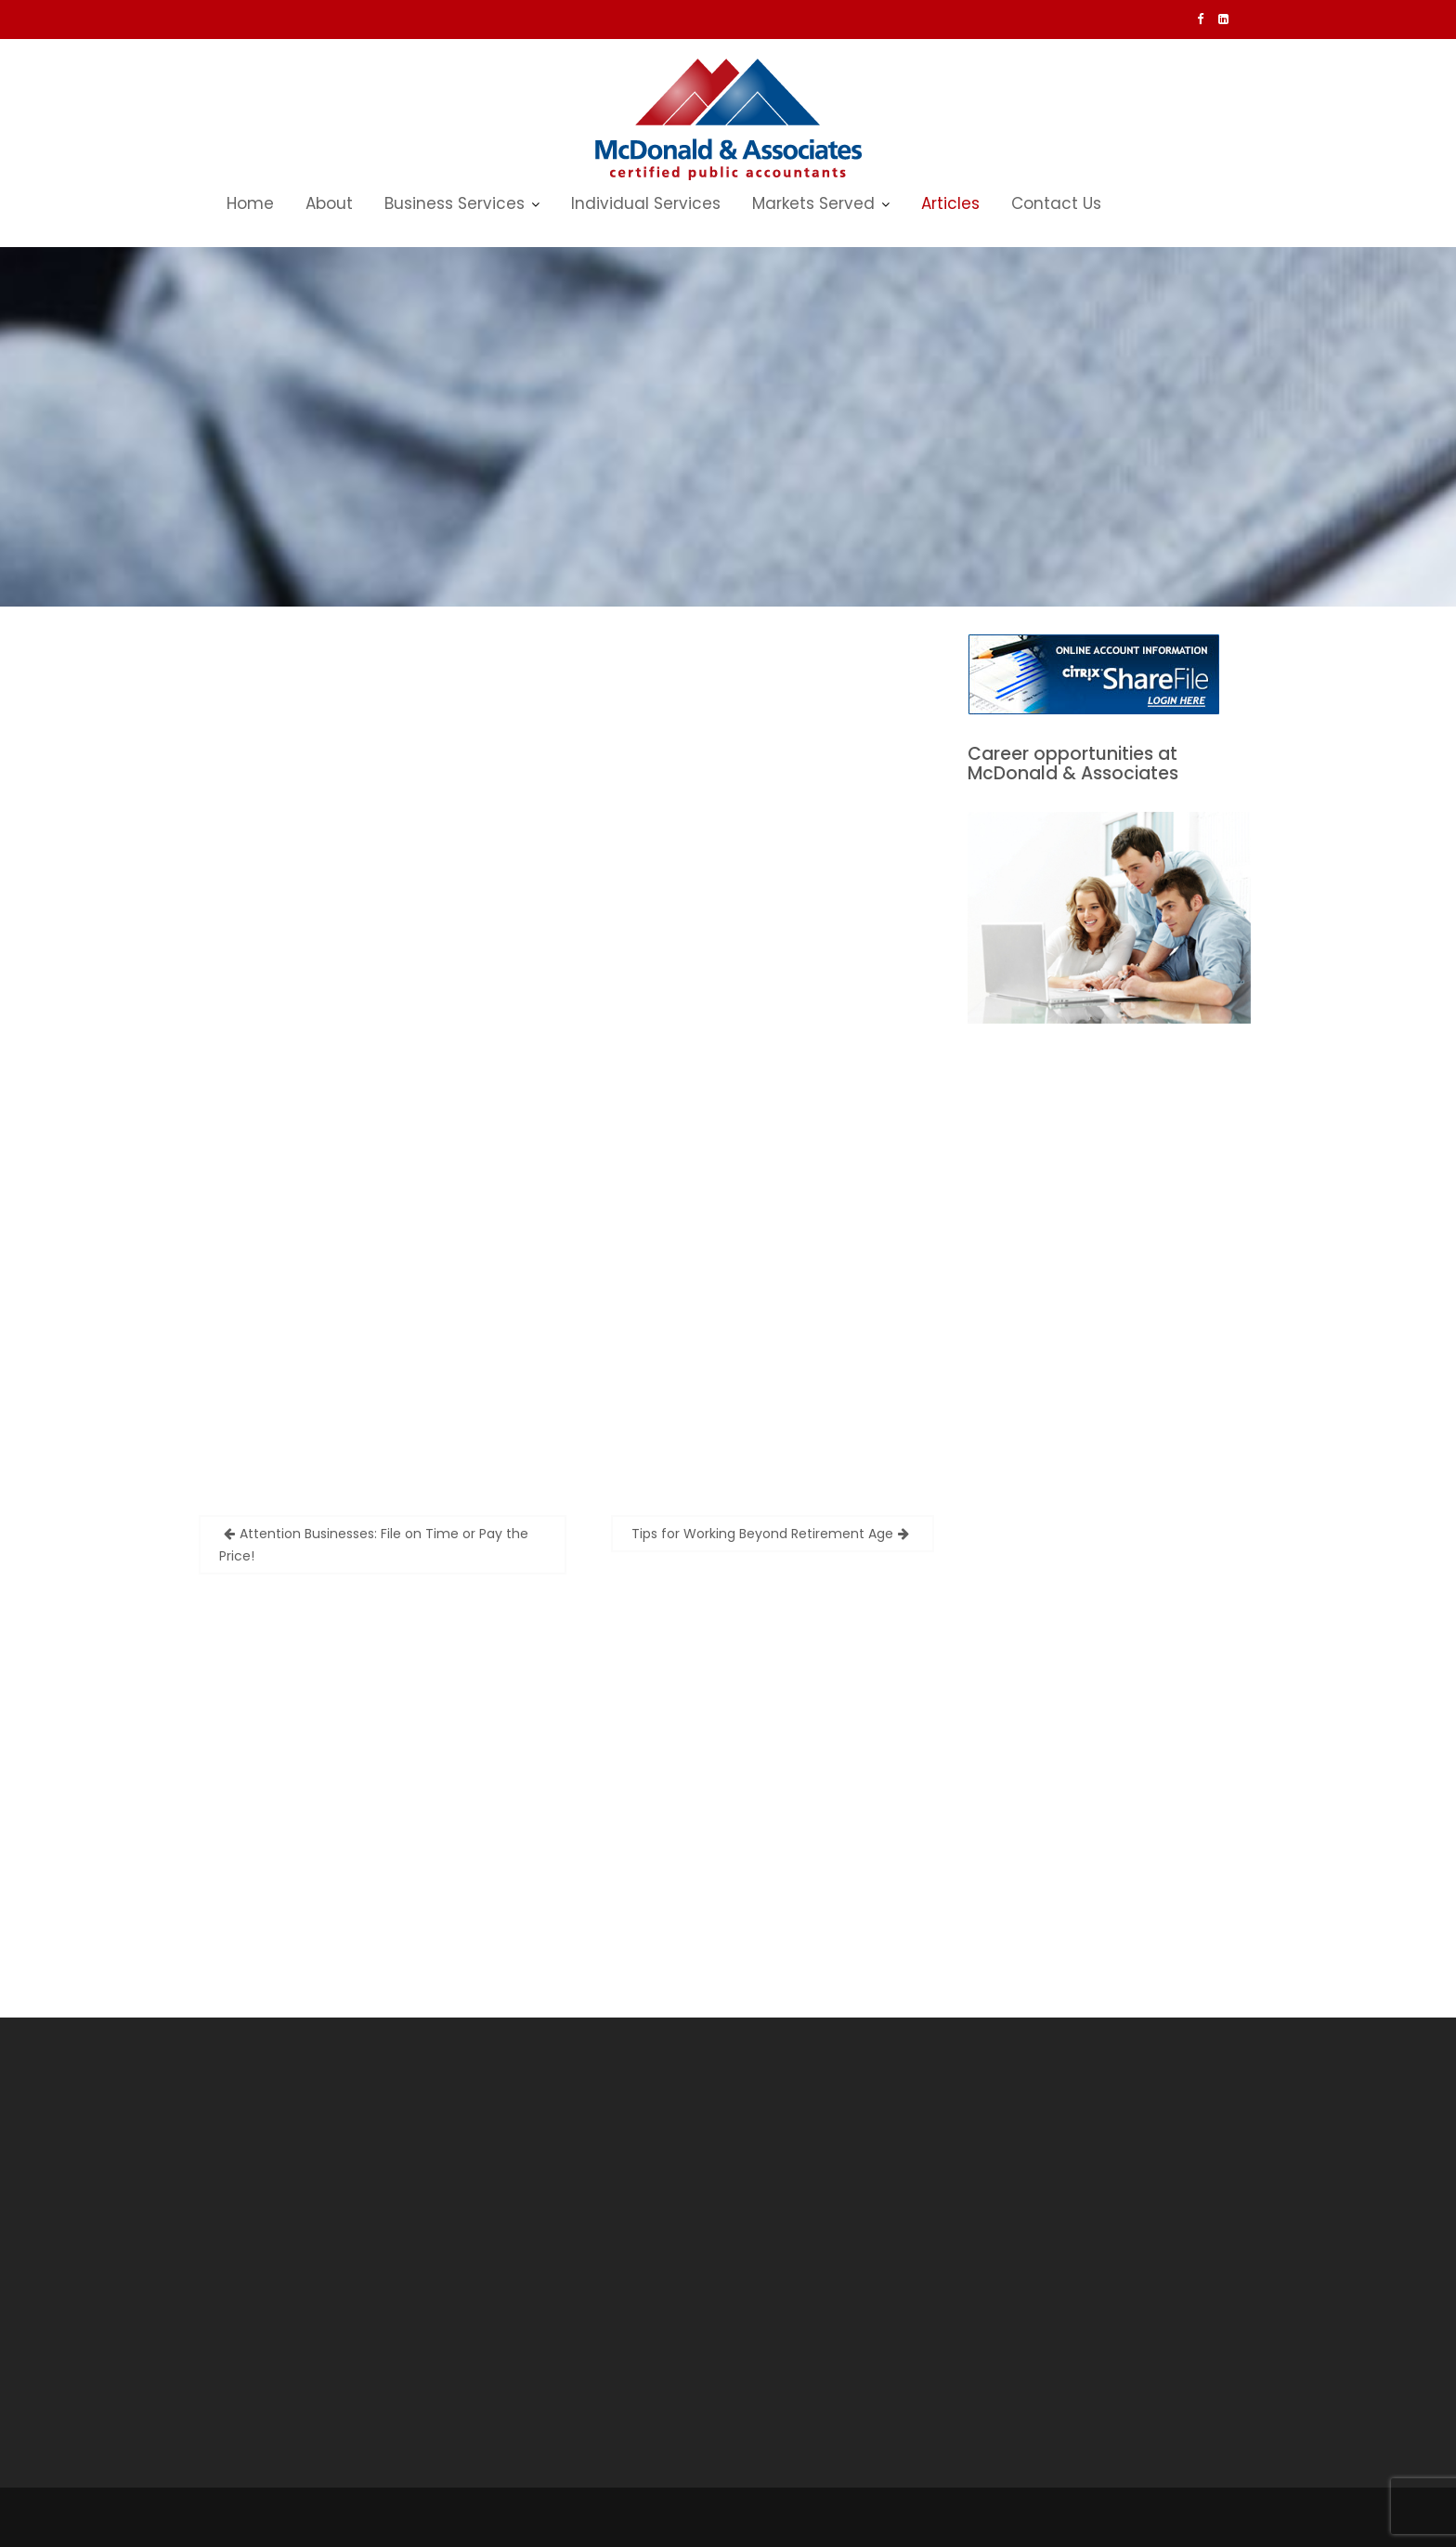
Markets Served (813, 203)
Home (250, 203)
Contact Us (1056, 203)
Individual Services (646, 203)
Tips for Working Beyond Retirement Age (762, 1533)
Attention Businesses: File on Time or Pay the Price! (373, 1544)
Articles (950, 203)
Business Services (454, 203)
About (329, 203)
